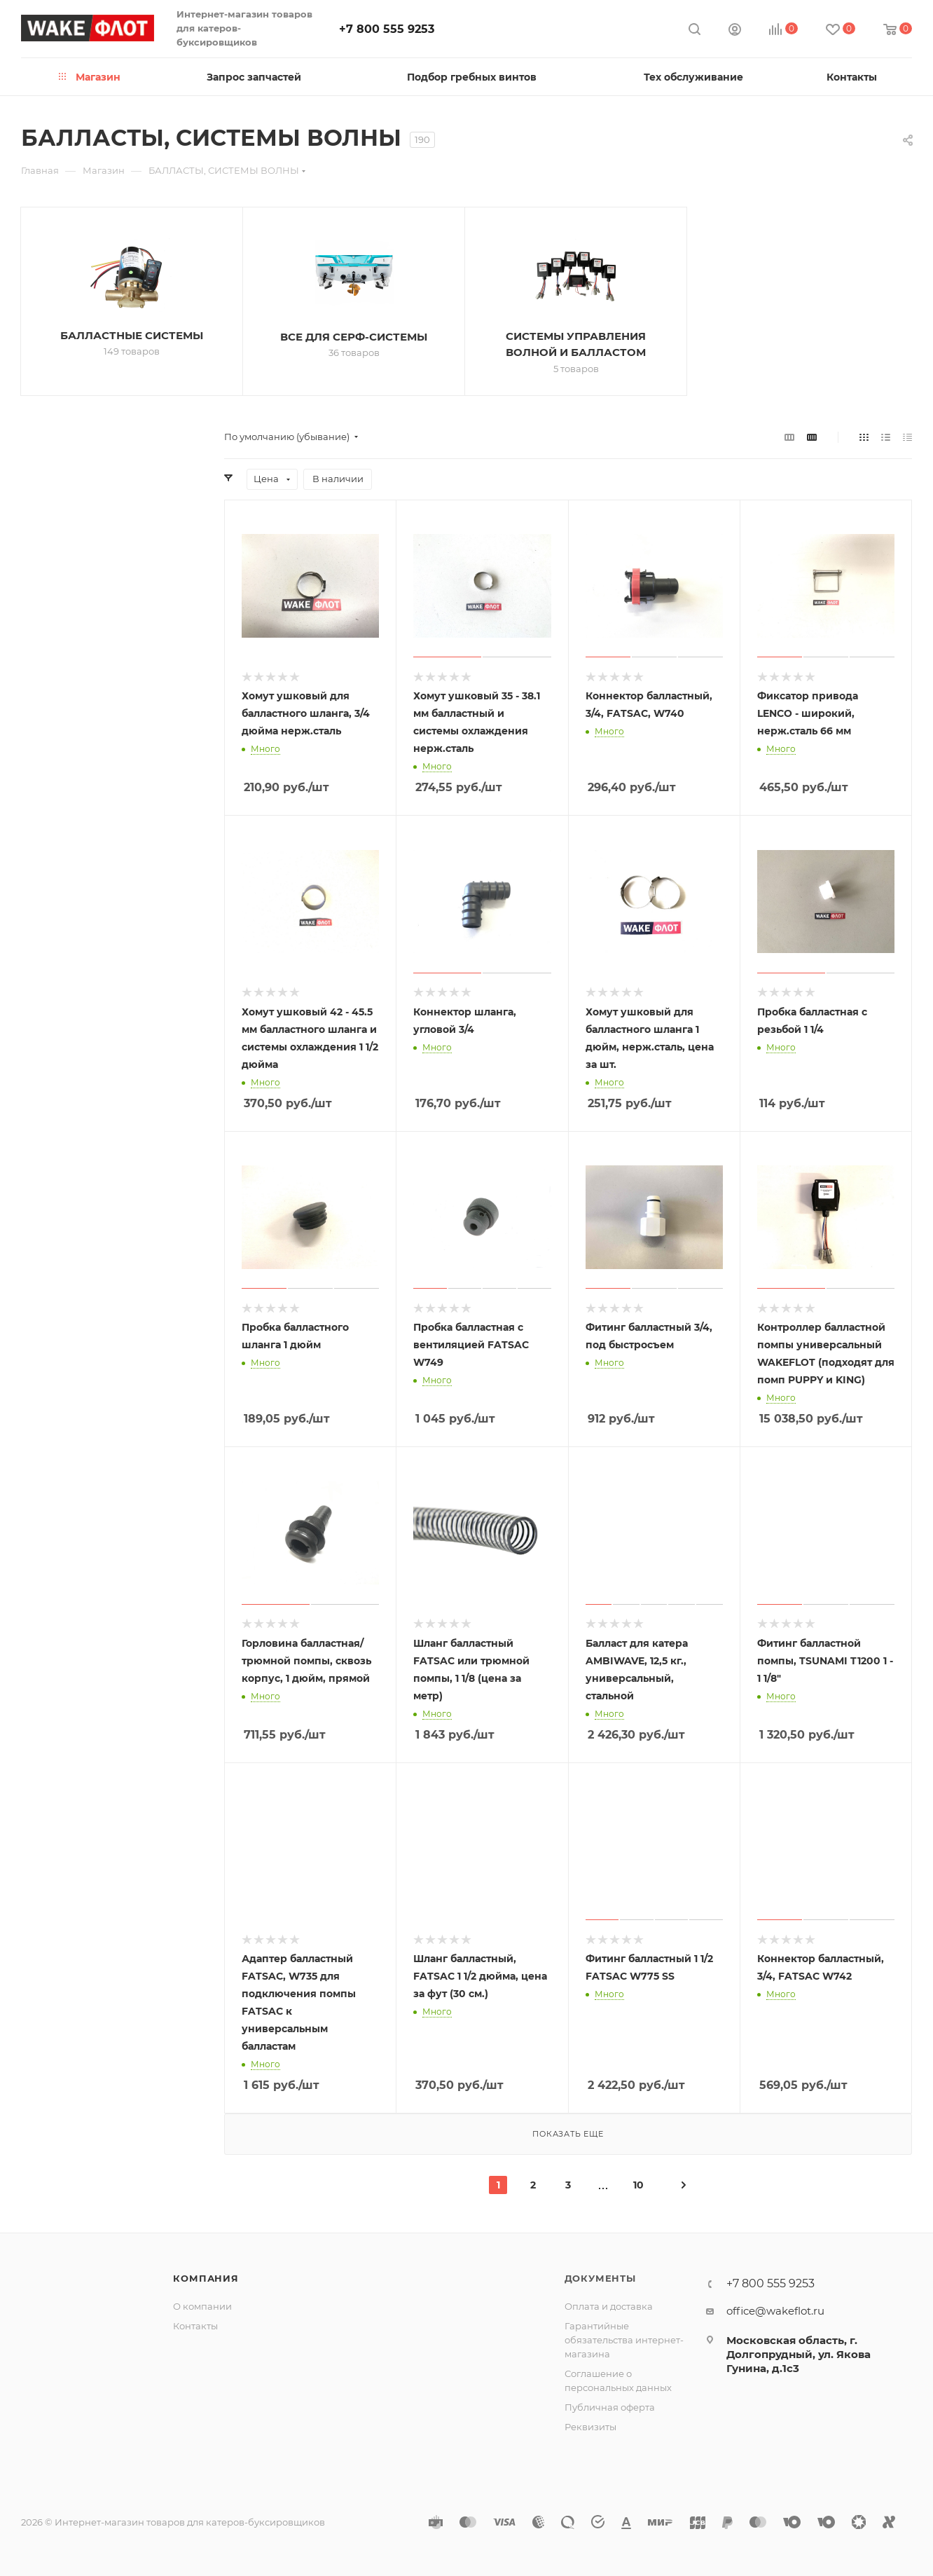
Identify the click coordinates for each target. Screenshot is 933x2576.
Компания (205, 2278)
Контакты (195, 2325)
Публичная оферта (610, 2407)
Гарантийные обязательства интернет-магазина (624, 2339)
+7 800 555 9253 (386, 29)
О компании (202, 2306)
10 (638, 2185)
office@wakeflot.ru (775, 2310)
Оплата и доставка (609, 2306)
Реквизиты (590, 2426)
